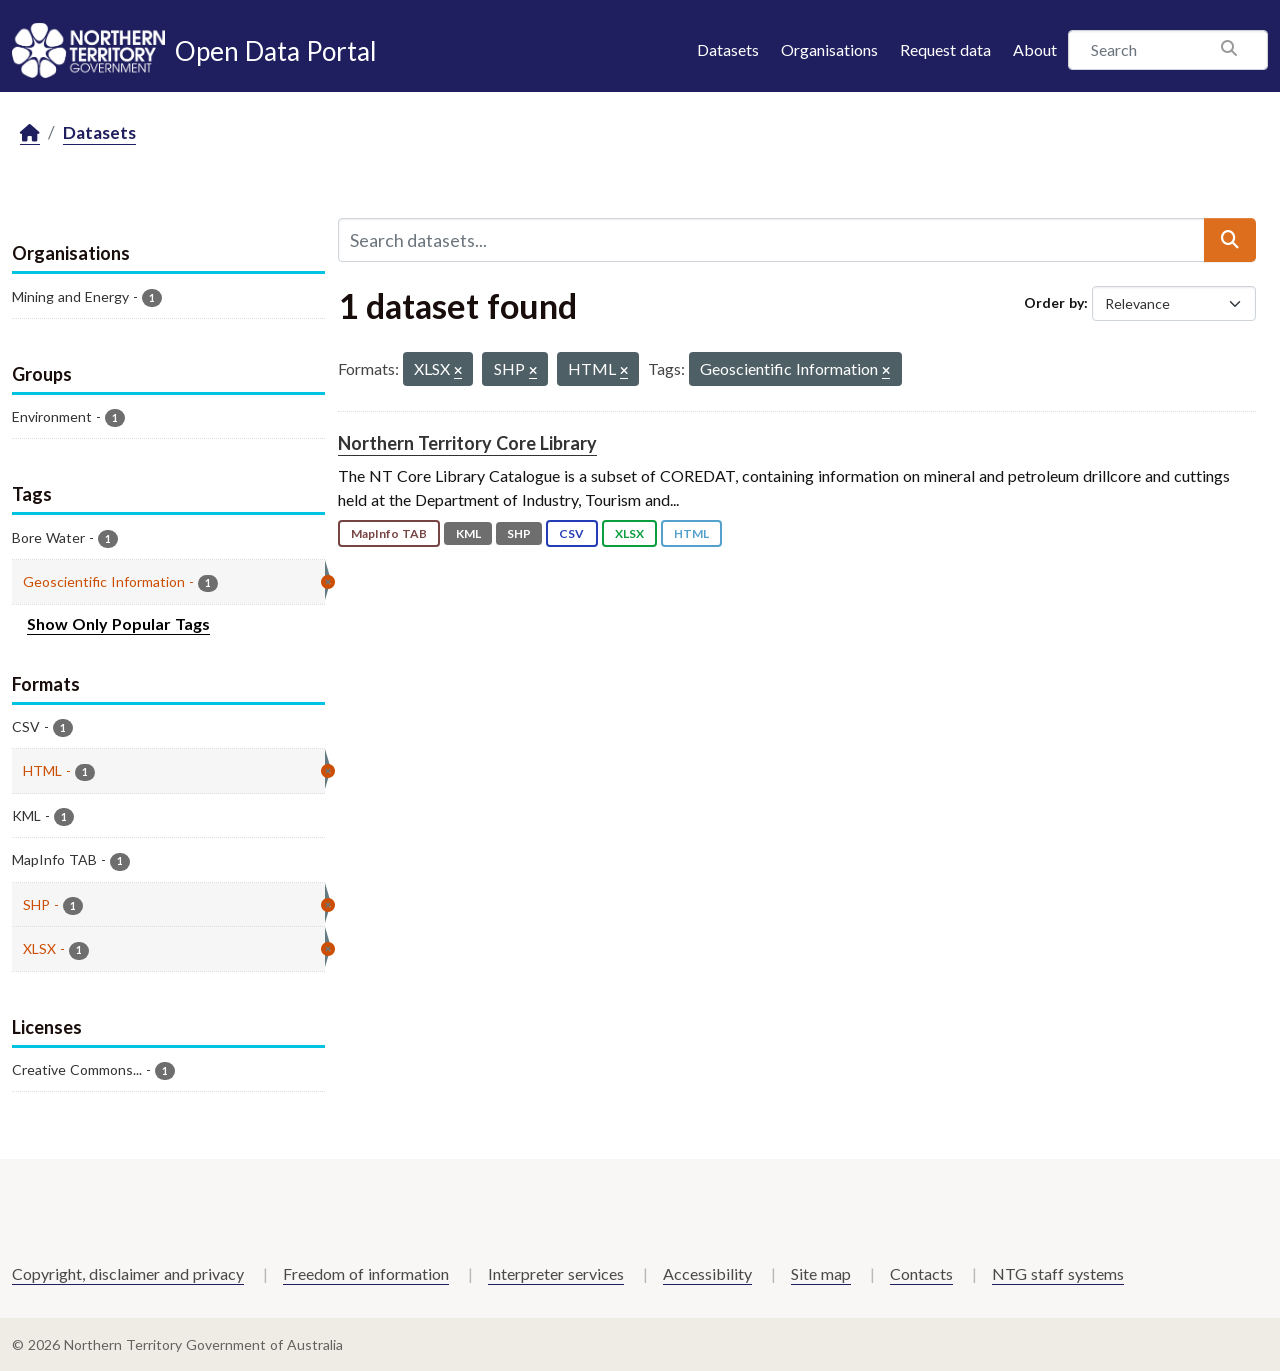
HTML (691, 533)
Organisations (829, 49)
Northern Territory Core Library (467, 443)
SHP (519, 533)
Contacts (921, 1273)
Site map (821, 1273)
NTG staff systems (1058, 1273)
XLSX (629, 533)
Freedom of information (366, 1273)
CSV (571, 533)
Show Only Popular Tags (118, 623)
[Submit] (1230, 240)
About (1035, 49)
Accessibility (707, 1273)
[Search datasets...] (771, 240)
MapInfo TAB (389, 533)
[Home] (30, 133)
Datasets (728, 49)
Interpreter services (556, 1273)
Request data (945, 49)
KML (468, 533)
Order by (1054, 302)
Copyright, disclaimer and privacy (128, 1273)
